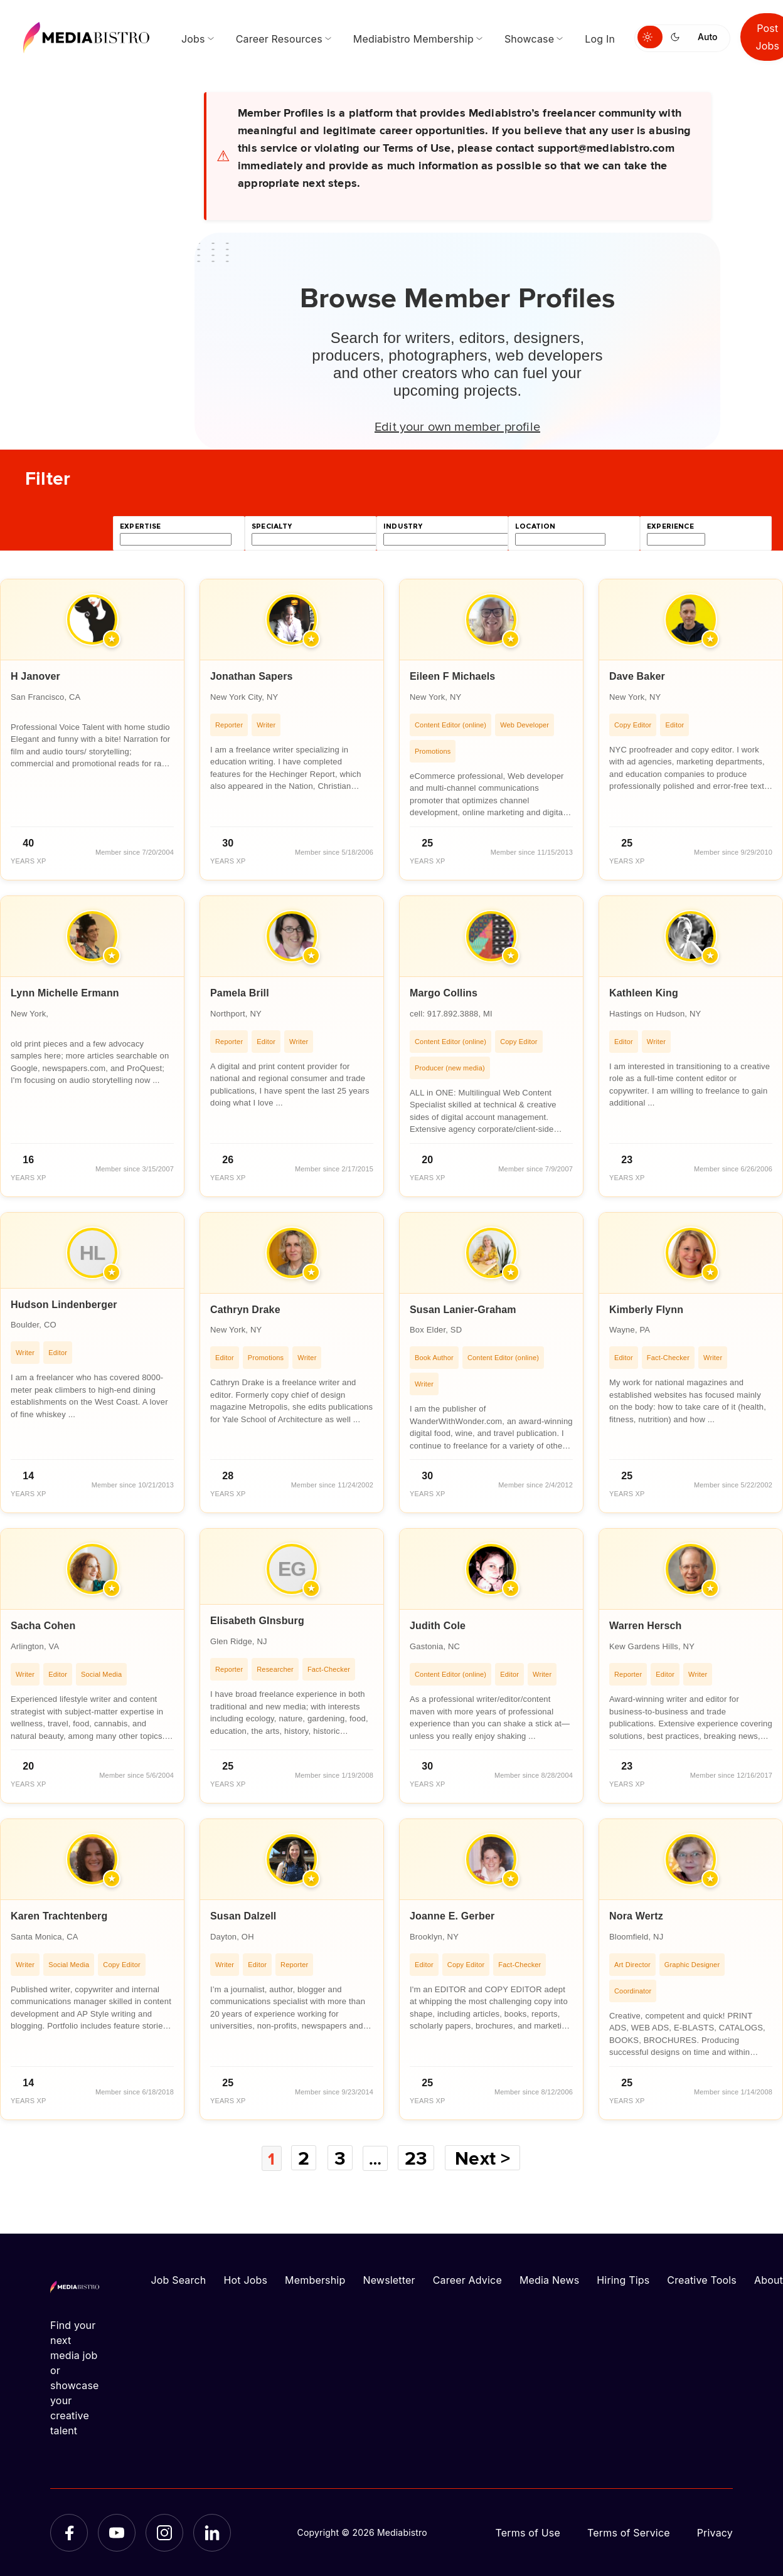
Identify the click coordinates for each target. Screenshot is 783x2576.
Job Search (178, 2279)
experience (670, 526)
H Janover (35, 676)
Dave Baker (637, 676)
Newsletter (389, 2279)
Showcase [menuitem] (529, 39)
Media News (549, 2279)
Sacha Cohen (43, 1625)
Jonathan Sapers (251, 676)
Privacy (715, 2532)
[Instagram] (164, 2532)
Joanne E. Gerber (452, 1916)
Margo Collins (443, 993)
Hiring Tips (623, 2279)
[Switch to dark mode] (677, 37)
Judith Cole (438, 1625)
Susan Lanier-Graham (463, 1309)
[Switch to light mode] (650, 37)
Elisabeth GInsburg (257, 1620)
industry (402, 526)
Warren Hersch (645, 1625)
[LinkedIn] (212, 2532)
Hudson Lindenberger (64, 1304)
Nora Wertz (636, 1916)
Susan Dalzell (243, 1916)
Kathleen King (643, 993)
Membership (315, 2279)
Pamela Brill (239, 993)
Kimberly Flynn (646, 1309)
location (535, 526)
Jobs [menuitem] (193, 39)
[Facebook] (69, 2532)
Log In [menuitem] (600, 39)
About (768, 2279)
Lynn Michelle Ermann (65, 993)
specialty (272, 526)
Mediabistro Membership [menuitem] (413, 39)
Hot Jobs (245, 2279)
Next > (486, 2157)
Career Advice (467, 2279)
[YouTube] (117, 2532)
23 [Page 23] (419, 2157)
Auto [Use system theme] (707, 36)
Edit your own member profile (457, 426)
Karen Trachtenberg (59, 1916)
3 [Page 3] (339, 2157)
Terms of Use (527, 2532)
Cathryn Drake (245, 1309)
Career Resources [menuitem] (279, 39)
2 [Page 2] (303, 2157)
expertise (140, 526)
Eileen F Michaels (452, 676)
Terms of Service (628, 2532)
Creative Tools (702, 2279)
